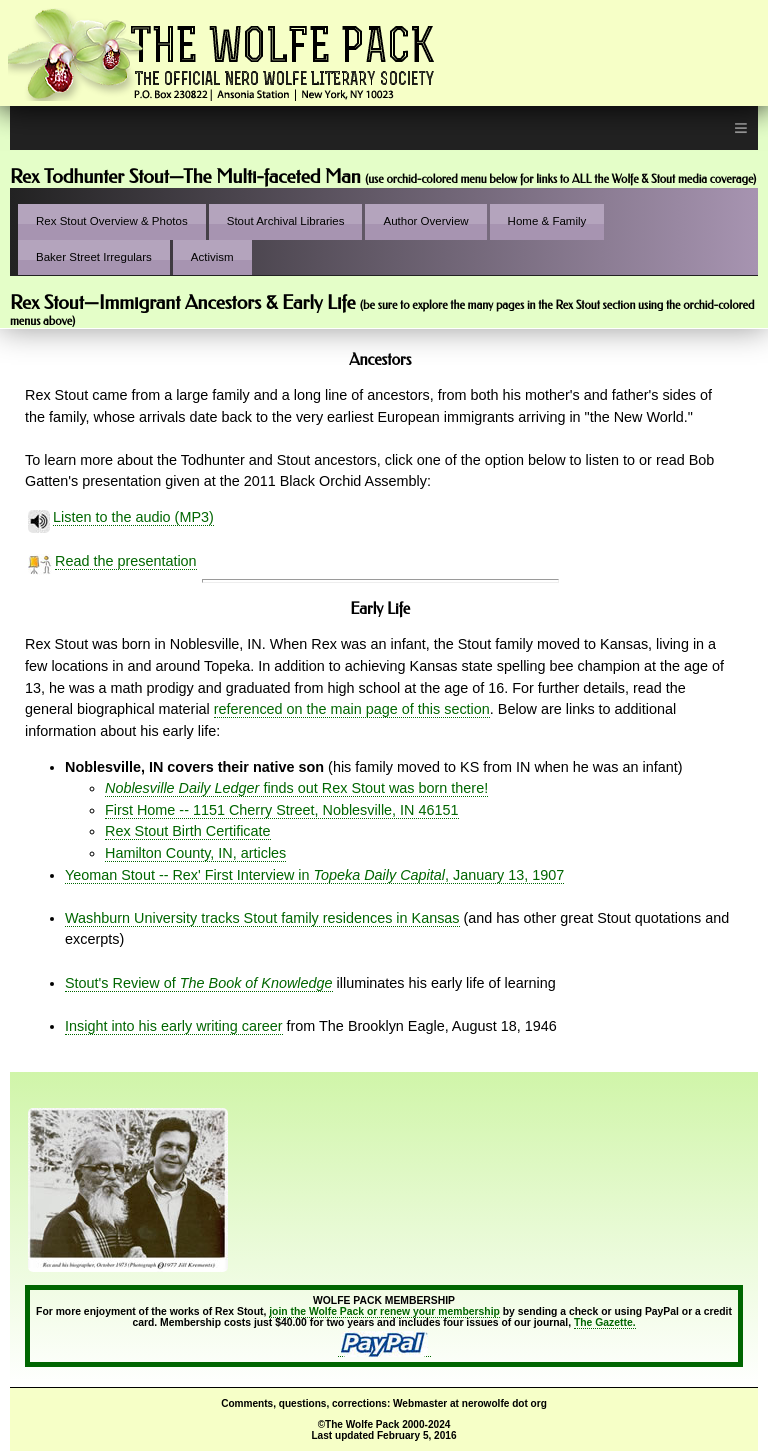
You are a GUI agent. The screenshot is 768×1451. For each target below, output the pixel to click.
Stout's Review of (199, 983)
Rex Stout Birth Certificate (188, 831)
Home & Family (547, 221)
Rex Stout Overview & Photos (112, 221)
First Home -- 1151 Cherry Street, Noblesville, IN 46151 (282, 810)
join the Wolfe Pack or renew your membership (384, 1311)
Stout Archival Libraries (286, 221)
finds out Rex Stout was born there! (296, 788)
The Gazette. (605, 1322)
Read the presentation (126, 561)
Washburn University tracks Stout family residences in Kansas (262, 918)
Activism (212, 257)
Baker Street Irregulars (94, 257)
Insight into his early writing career (174, 1026)
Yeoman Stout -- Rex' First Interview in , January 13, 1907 (314, 875)
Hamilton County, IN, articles (195, 853)
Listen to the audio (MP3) (133, 517)
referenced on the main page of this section (352, 709)
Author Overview (425, 221)
